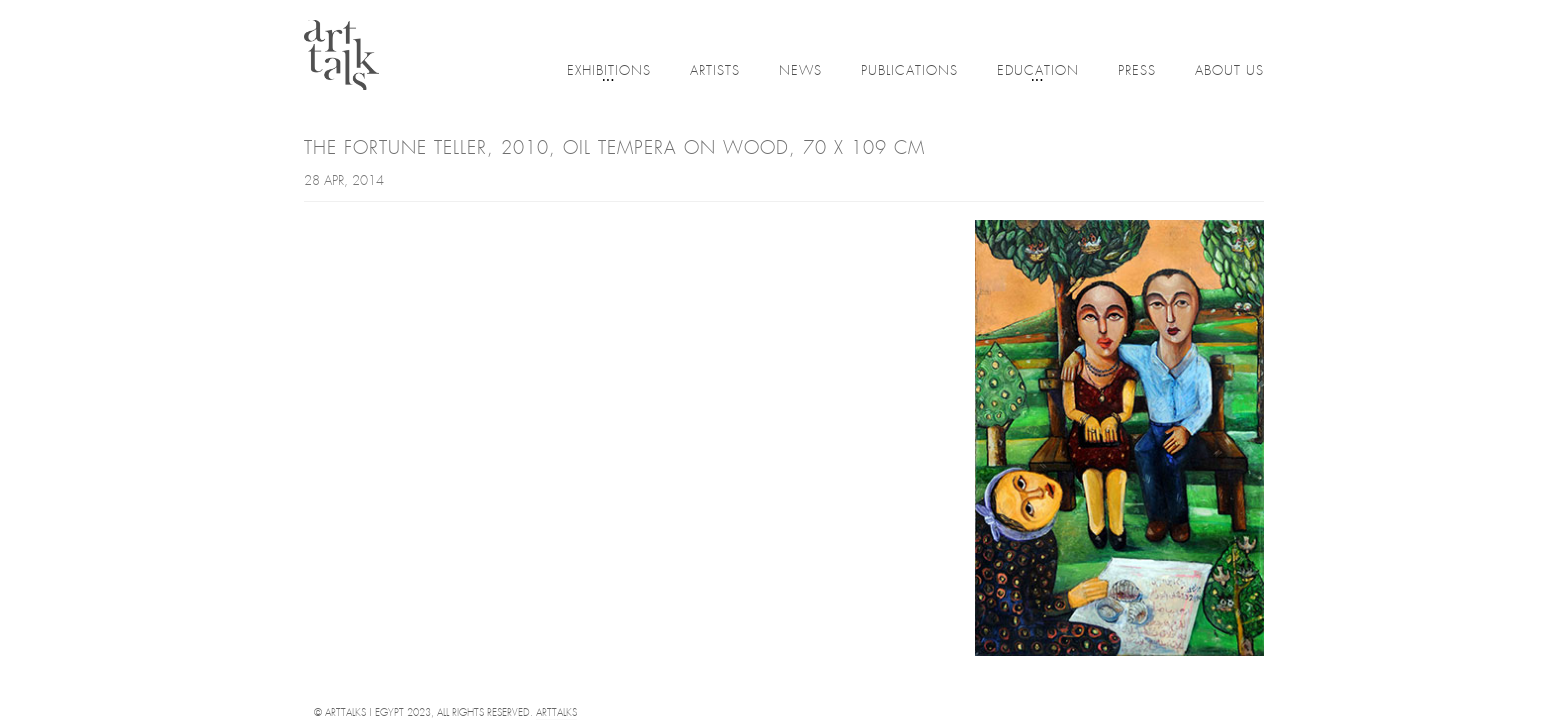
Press (1137, 71)
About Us (1229, 71)
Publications (909, 71)
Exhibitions (609, 72)
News (800, 71)
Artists (715, 71)
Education (1038, 72)
